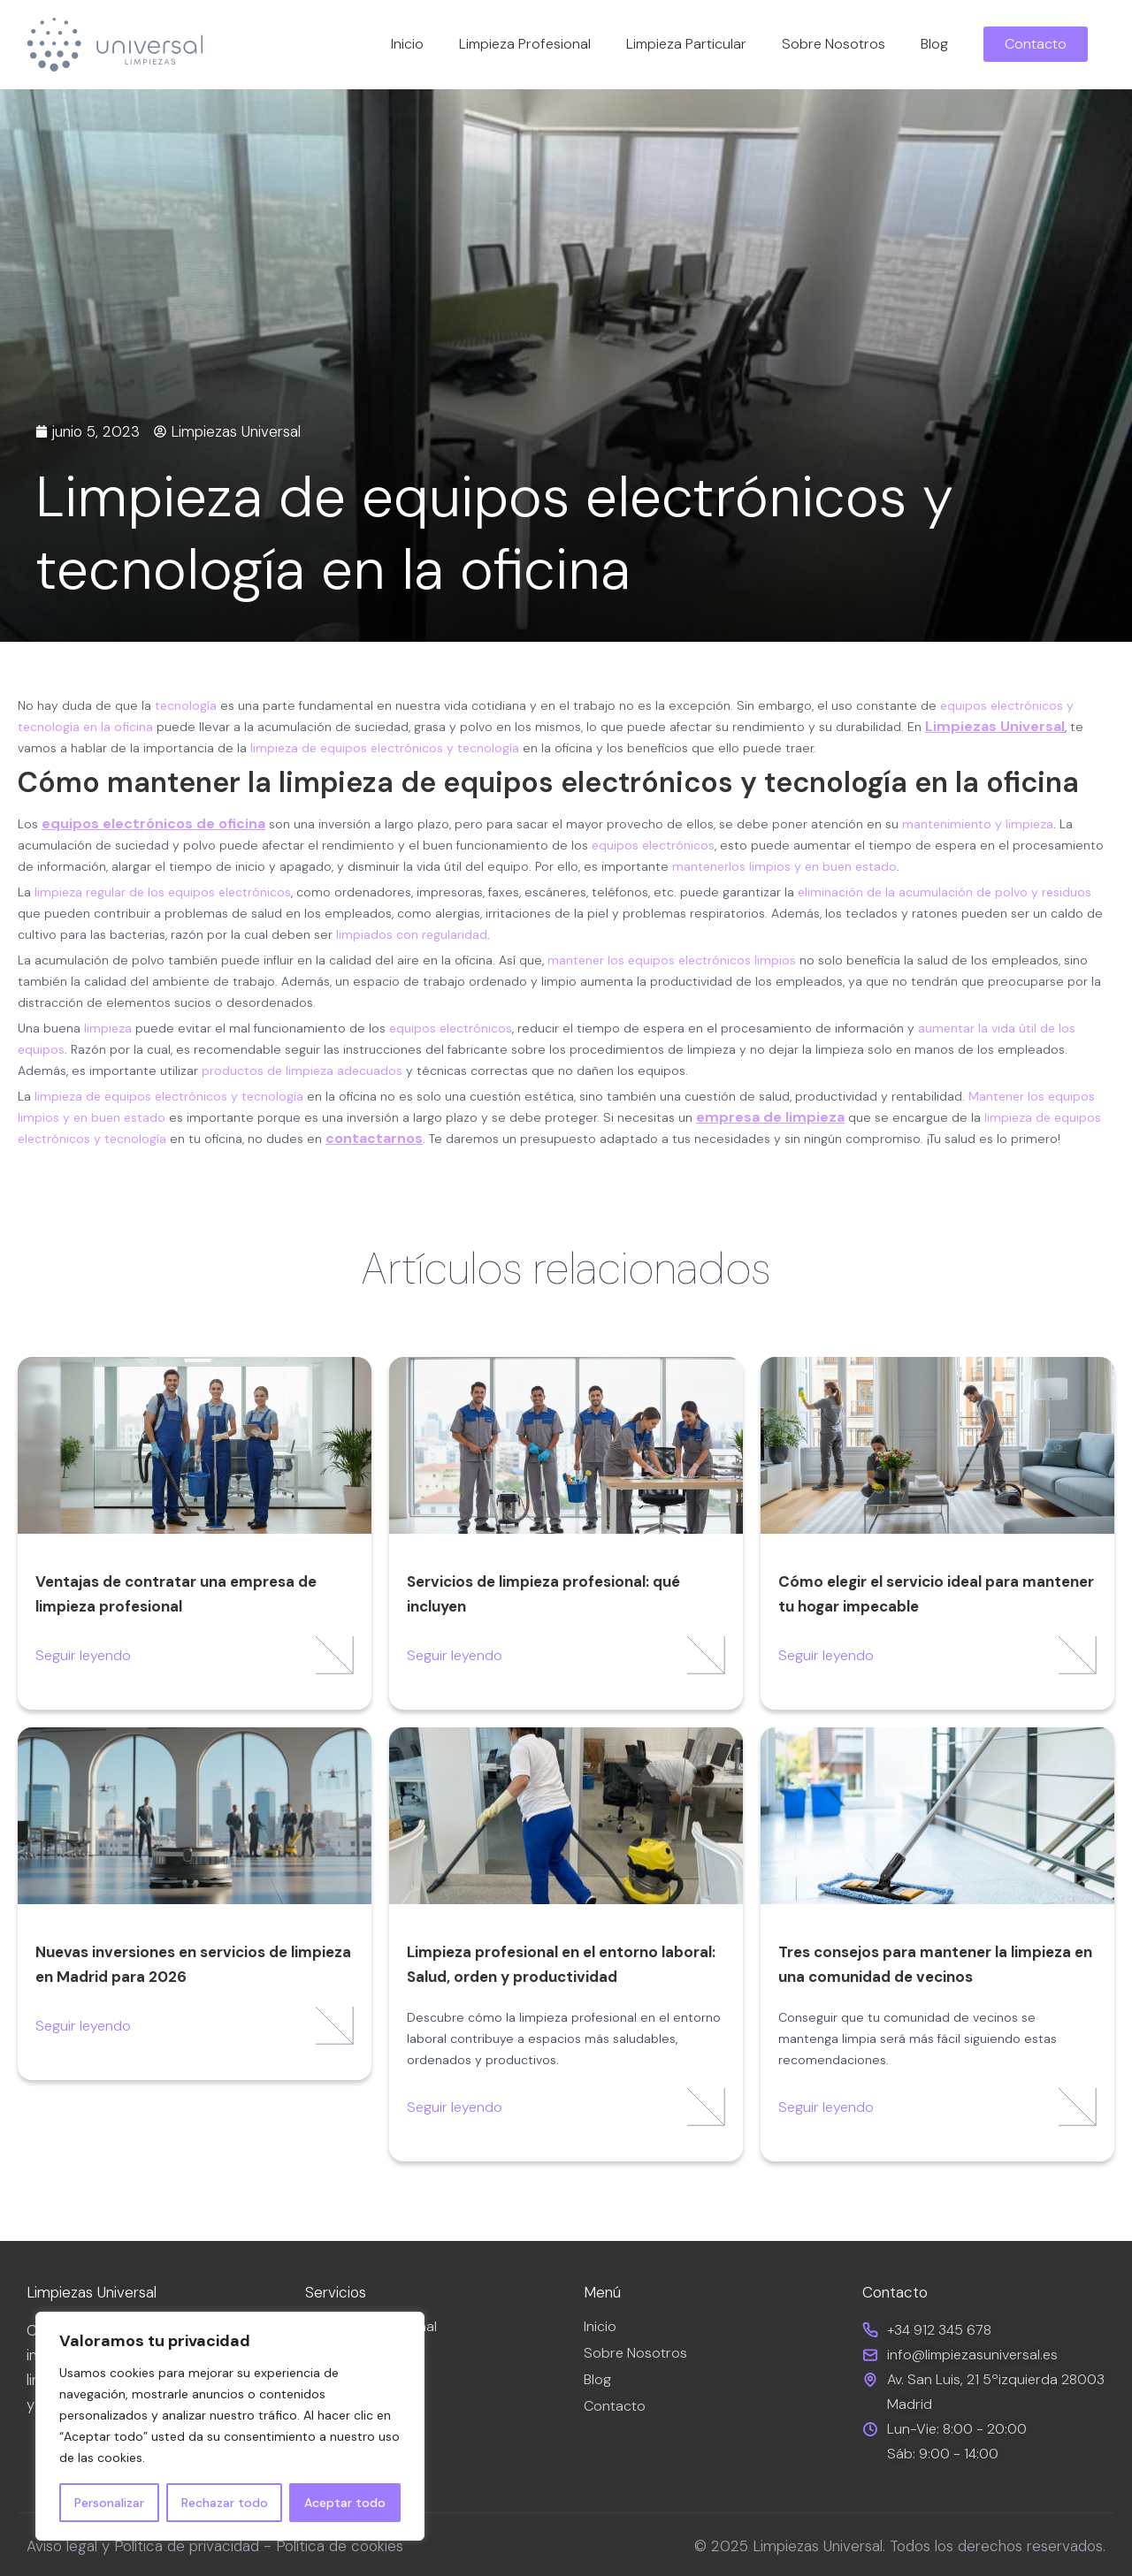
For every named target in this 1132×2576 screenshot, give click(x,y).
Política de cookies (339, 2546)
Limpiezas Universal (995, 726)
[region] (229, 2427)
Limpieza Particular (686, 43)
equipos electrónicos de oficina (153, 823)
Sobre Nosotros (833, 43)
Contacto (615, 2406)
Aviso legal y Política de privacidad (143, 2546)
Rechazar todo (224, 2503)
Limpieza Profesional (525, 43)
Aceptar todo (345, 2503)
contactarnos (374, 1138)
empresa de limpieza (770, 1117)
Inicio (407, 43)
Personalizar (109, 2503)
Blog (934, 43)
